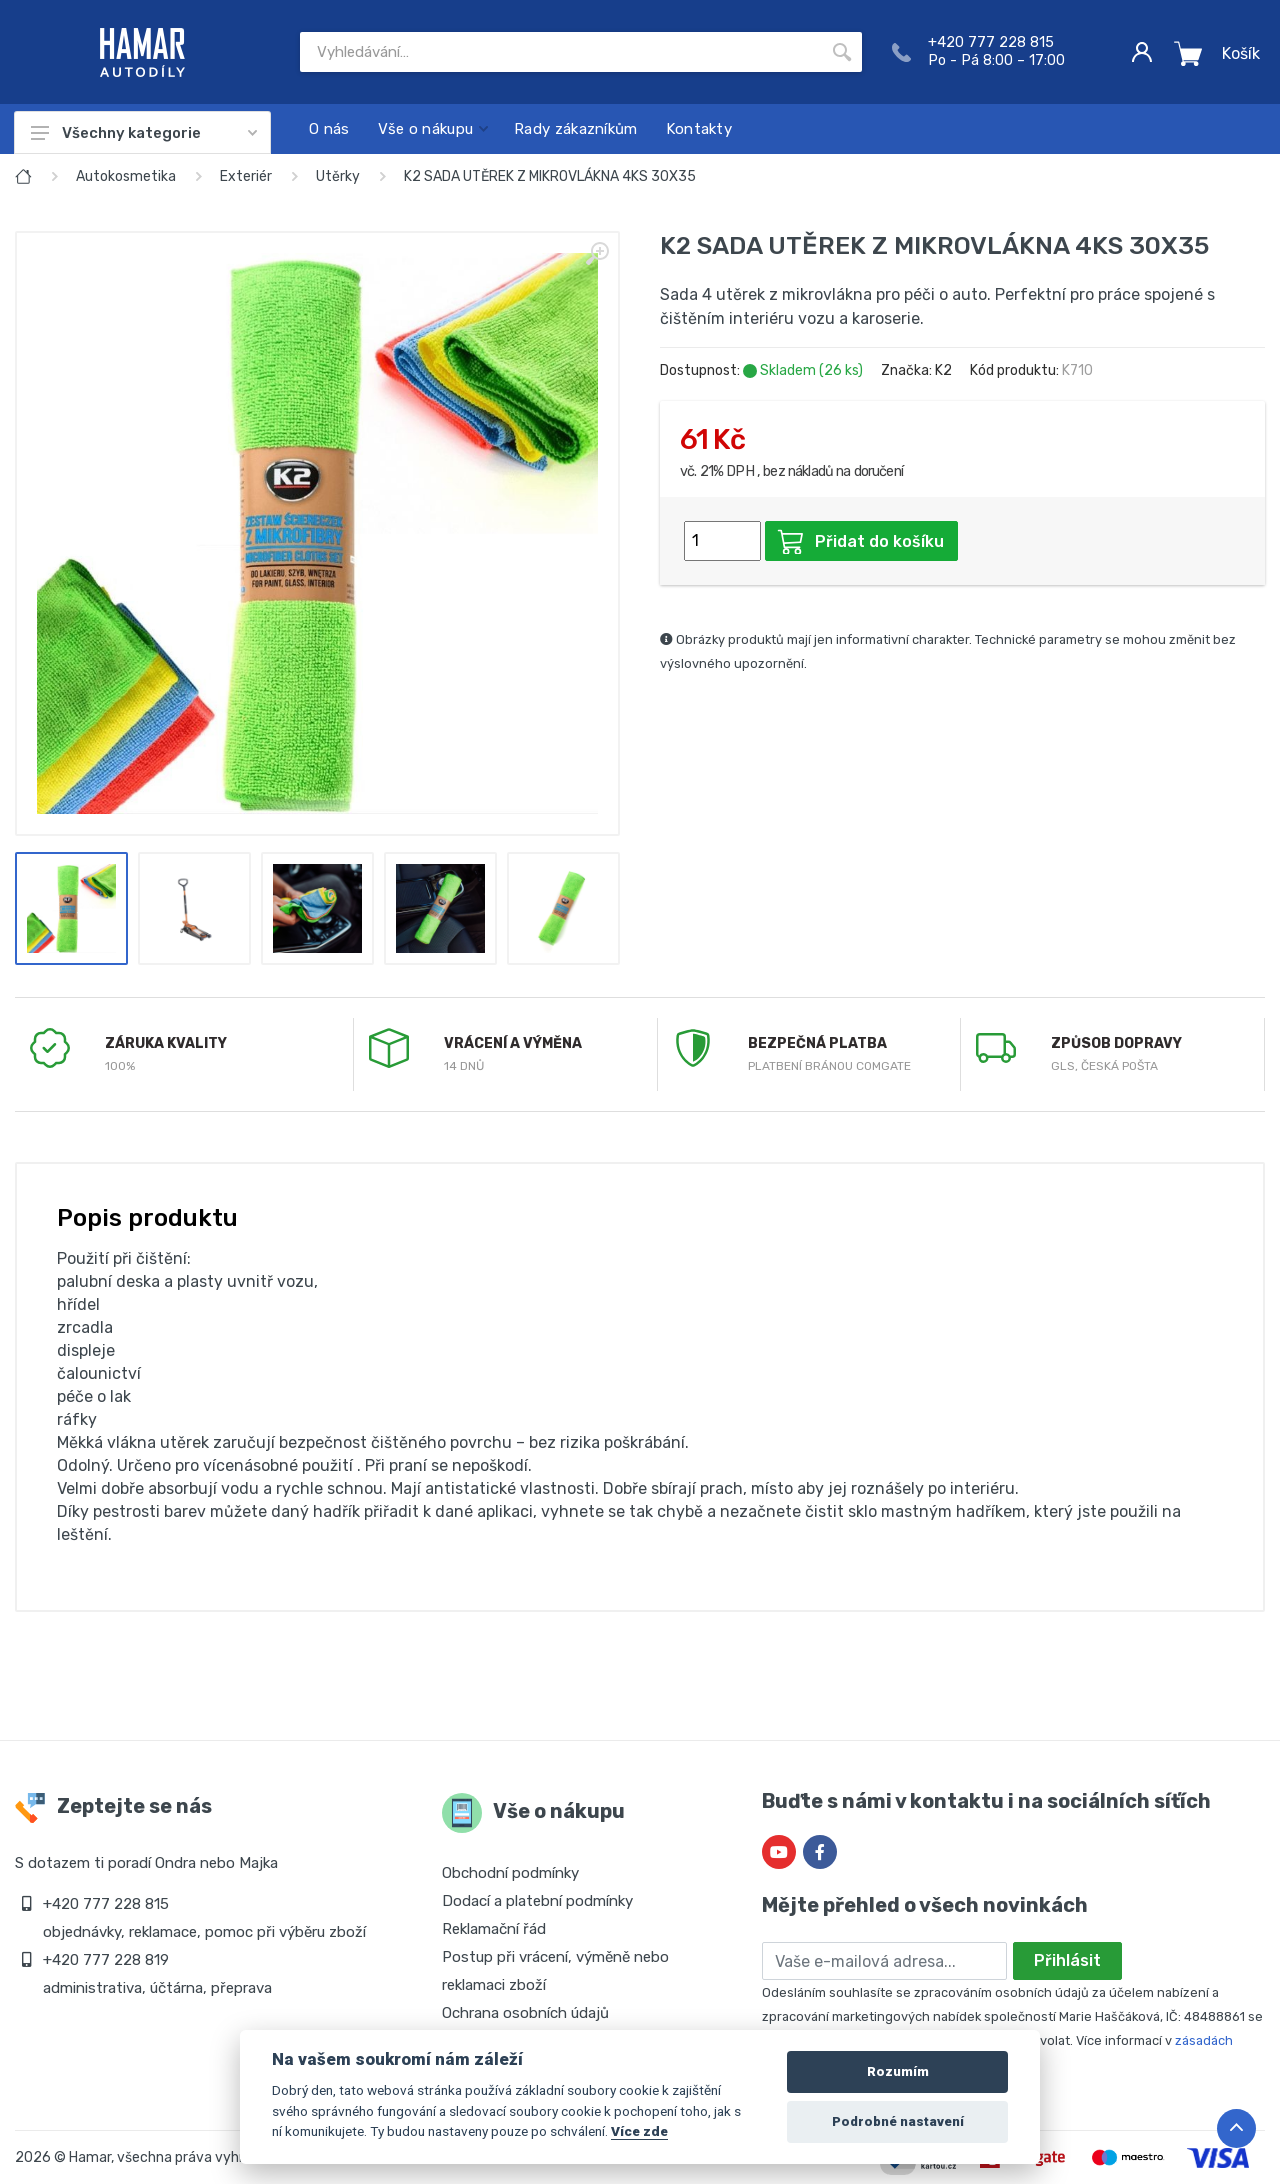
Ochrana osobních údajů (525, 2013)
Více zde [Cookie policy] (639, 2131)
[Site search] (561, 52)
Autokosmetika (126, 176)
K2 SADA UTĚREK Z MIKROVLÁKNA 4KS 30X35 (550, 176)
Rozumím (898, 2071)
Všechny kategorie (144, 133)
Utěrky (338, 176)
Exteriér (246, 176)
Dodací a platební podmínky (537, 1901)
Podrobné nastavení (898, 2121)
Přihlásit (1067, 1960)
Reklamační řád (494, 1929)
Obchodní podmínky (510, 1873)
